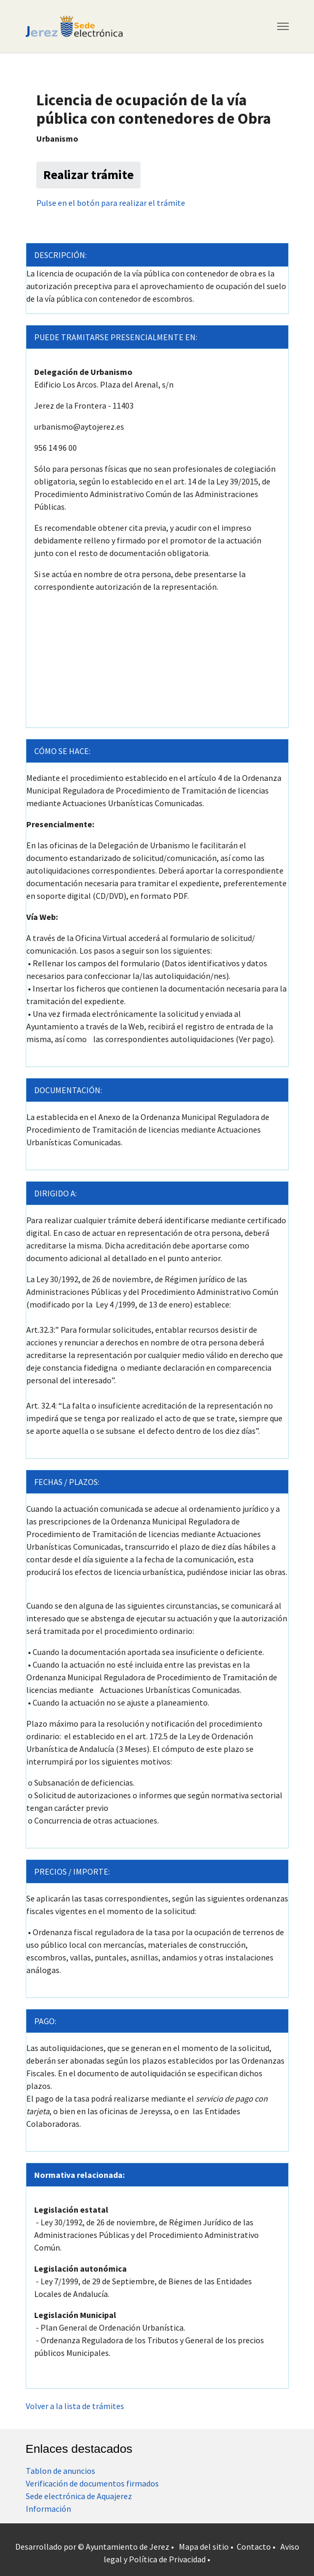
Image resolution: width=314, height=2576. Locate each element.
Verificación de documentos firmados (92, 2483)
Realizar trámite (88, 174)
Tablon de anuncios (60, 2470)
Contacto (254, 2546)
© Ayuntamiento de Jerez (123, 2546)
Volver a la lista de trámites (75, 2406)
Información (48, 2508)
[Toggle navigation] (283, 26)
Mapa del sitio (204, 2546)
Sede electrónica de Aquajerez (79, 2496)
